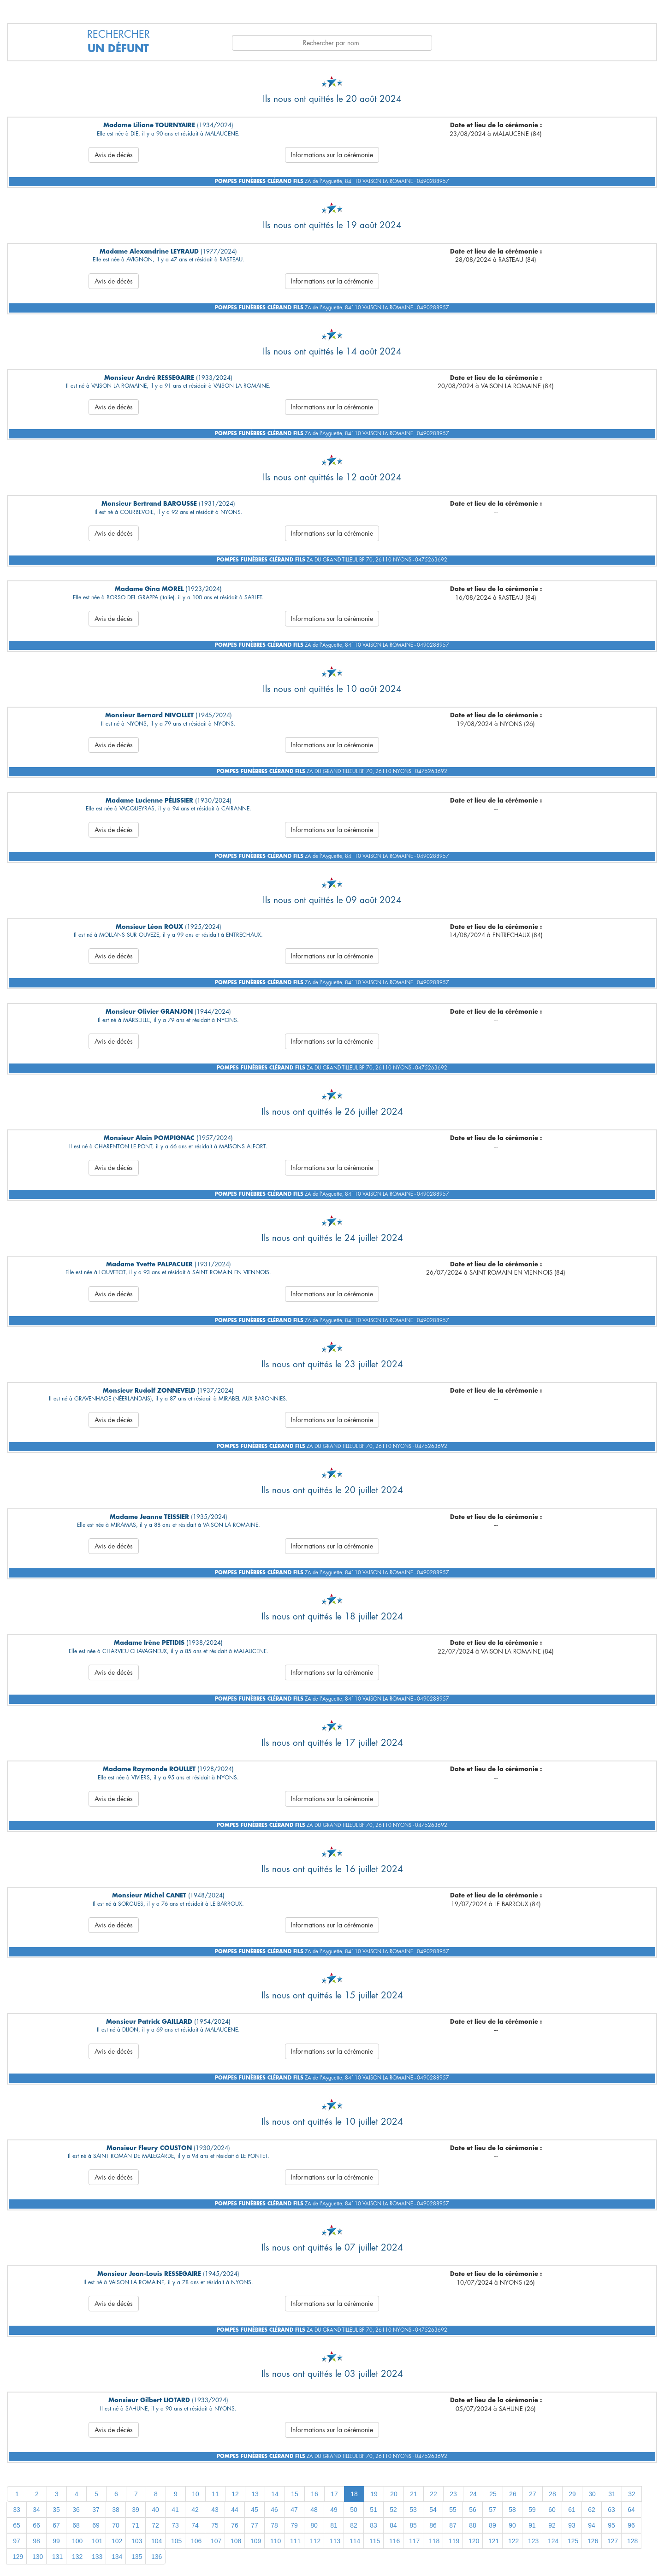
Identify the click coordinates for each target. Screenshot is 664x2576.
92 (552, 2525)
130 (37, 2556)
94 (591, 2525)
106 (196, 2541)
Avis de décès (114, 155)
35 (56, 2509)
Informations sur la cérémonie (332, 155)
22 (433, 2494)
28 (552, 2494)
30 (592, 2494)
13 (255, 2494)
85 (413, 2525)
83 (373, 2525)
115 (374, 2541)
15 (294, 2494)
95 (611, 2525)
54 (433, 2509)
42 (195, 2509)
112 (315, 2541)
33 (16, 2509)
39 (135, 2509)
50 (353, 2509)
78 (274, 2525)
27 (532, 2494)
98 (36, 2541)
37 (96, 2509)
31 (612, 2494)
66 (36, 2525)
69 (96, 2525)
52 (393, 2509)
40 (155, 2509)
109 (255, 2541)
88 (472, 2525)
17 (334, 2494)
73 (175, 2525)
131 (57, 2556)
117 (414, 2541)
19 (374, 2494)
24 (473, 2494)
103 (136, 2541)
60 (552, 2509)
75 (215, 2525)
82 (353, 2525)
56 (472, 2509)
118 (434, 2541)
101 (97, 2541)
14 (275, 2494)
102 (117, 2541)
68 (76, 2525)
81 (334, 2525)
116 (394, 2541)
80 (314, 2525)
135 (136, 2556)
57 (492, 2509)
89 (492, 2525)
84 (393, 2525)
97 (16, 2541)
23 (453, 2494)
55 (452, 2509)
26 (512, 2494)
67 (56, 2525)
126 (592, 2541)
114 (355, 2541)
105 (176, 2541)
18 (354, 2494)
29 (572, 2494)
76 (234, 2525)
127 (612, 2541)
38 (115, 2509)
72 (155, 2525)
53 (413, 2509)
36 (76, 2509)
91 (532, 2525)
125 (573, 2541)
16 (314, 2494)
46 (274, 2509)
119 (454, 2541)
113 (335, 2541)
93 (571, 2525)
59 (532, 2509)
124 (553, 2541)
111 (295, 2541)
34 (36, 2509)
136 (156, 2556)
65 (16, 2525)
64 (631, 2509)
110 (275, 2541)
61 (571, 2509)
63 (611, 2509)
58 (512, 2509)
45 (254, 2509)
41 (175, 2509)
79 (294, 2525)
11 (215, 2494)
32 (631, 2494)
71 (135, 2525)
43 (215, 2509)
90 (512, 2525)
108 (236, 2541)
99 (56, 2541)
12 (235, 2494)
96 (631, 2525)
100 (77, 2541)
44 (234, 2509)
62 (591, 2509)
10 (195, 2494)
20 (393, 2494)
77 (254, 2525)
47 (294, 2509)
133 (97, 2556)
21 (413, 2494)
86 (433, 2525)
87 (452, 2525)
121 (493, 2541)
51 (373, 2509)
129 (17, 2556)
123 (533, 2541)
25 (493, 2494)
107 (216, 2541)
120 (473, 2541)
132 (77, 2556)
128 (632, 2541)
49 (334, 2509)
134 (117, 2556)
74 (195, 2525)
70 (115, 2525)
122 (513, 2541)
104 (156, 2541)
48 (314, 2509)
